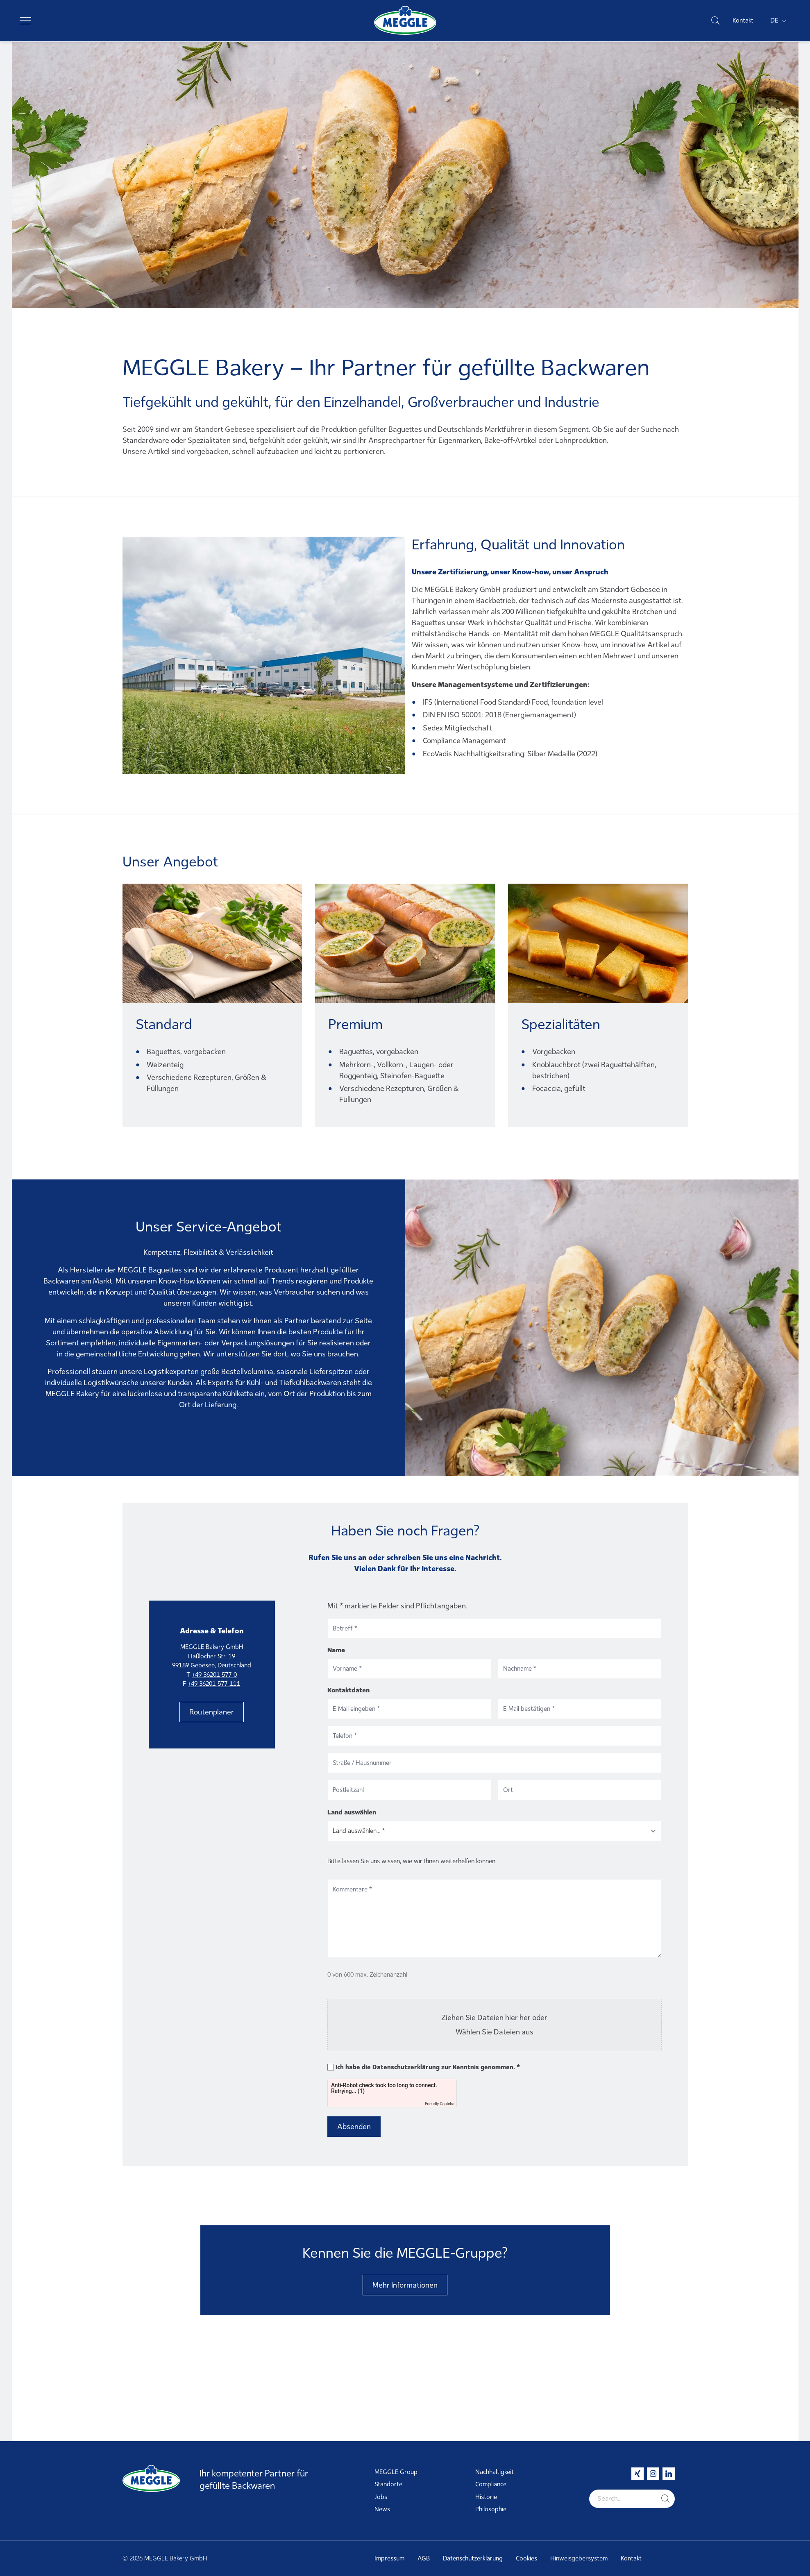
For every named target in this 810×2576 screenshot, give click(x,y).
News (382, 2509)
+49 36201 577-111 (214, 1683)
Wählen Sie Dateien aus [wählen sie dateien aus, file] (494, 2031)
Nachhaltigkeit (494, 2472)
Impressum (389, 2558)
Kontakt (743, 20)
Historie (486, 2497)
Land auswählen (351, 1811)
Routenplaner (211, 1712)
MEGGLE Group (395, 2472)
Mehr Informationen (405, 2285)
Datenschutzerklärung (406, 2067)
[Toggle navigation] (25, 20)
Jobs (380, 2497)
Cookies (526, 2558)
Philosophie (490, 2509)
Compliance (490, 2484)
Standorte (388, 2484)
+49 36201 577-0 (214, 1674)
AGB (423, 2558)
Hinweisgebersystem (579, 2558)
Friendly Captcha (439, 2104)
